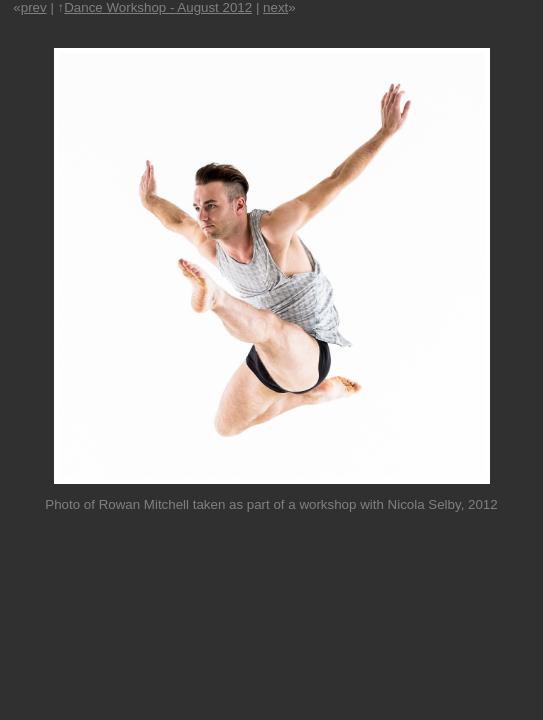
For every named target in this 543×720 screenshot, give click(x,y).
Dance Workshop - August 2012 (158, 7)
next (275, 7)
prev (34, 7)
